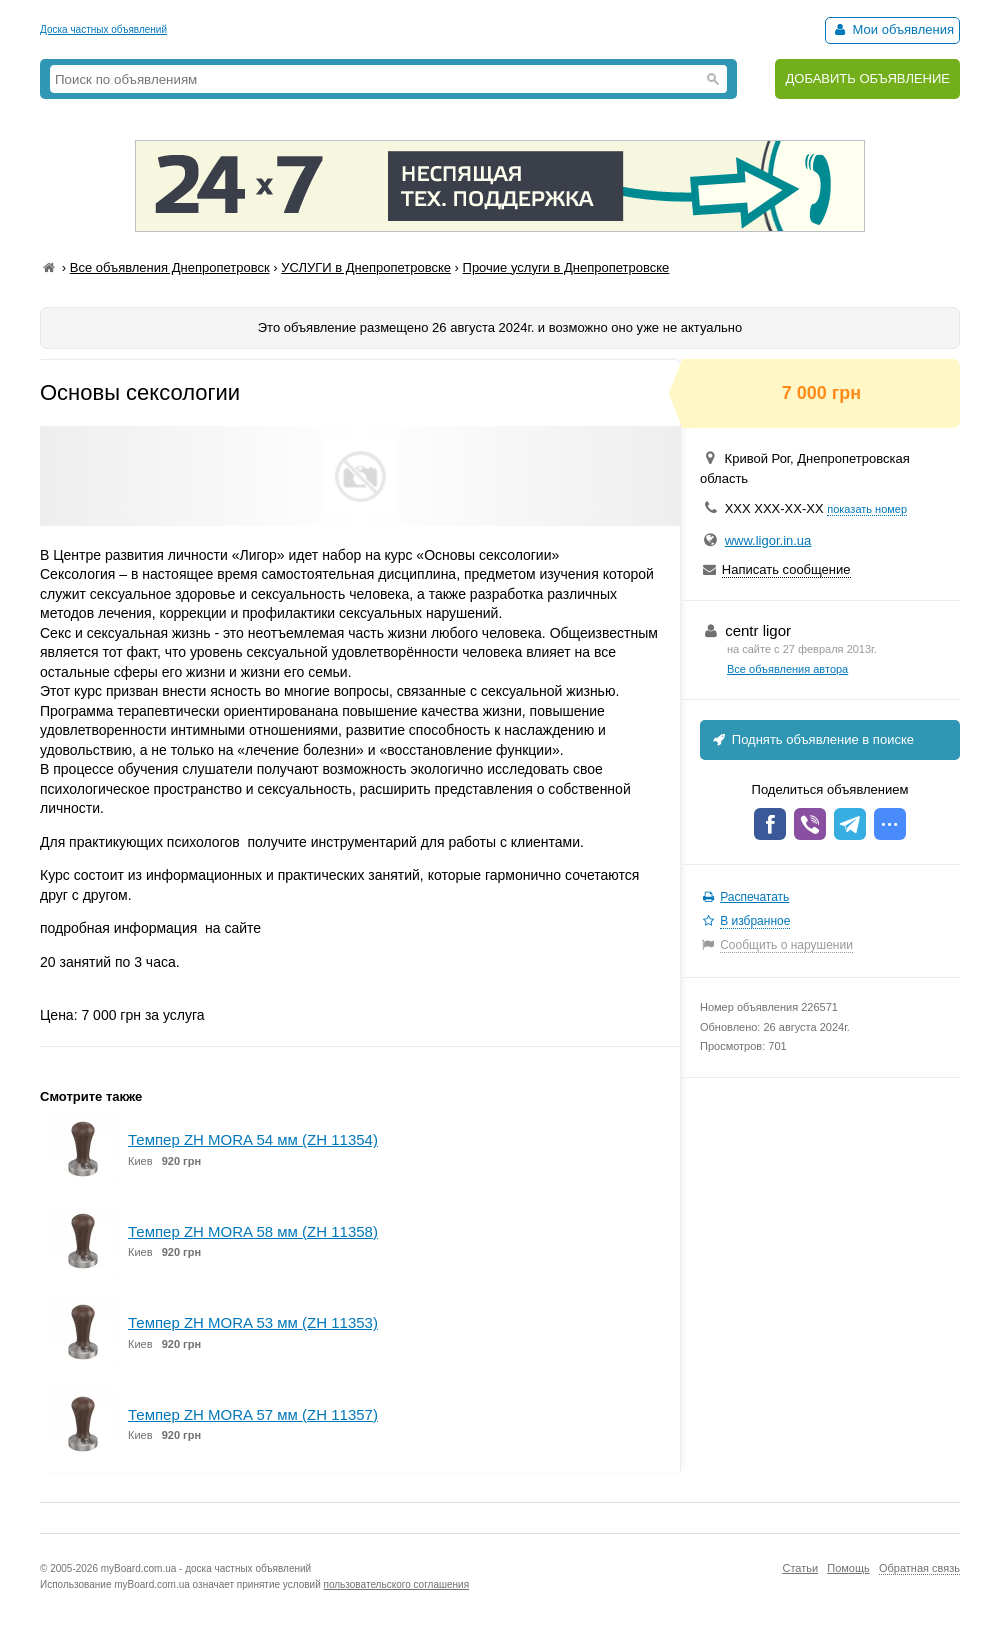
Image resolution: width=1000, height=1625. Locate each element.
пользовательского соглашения (397, 1584)
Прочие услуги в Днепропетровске (566, 267)
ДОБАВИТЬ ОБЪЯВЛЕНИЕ (867, 78)
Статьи (800, 1568)
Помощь (848, 1568)
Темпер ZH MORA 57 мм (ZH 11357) (253, 1414)
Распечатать (754, 897)
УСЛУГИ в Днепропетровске (366, 267)
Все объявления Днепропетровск (170, 267)
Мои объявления (892, 29)
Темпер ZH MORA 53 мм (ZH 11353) (253, 1322)
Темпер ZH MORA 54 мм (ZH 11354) (253, 1139)
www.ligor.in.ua (768, 540)
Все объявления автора (787, 669)
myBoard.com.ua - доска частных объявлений (206, 1568)
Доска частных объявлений (103, 29)
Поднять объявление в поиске (812, 739)
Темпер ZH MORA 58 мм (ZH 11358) (253, 1231)
